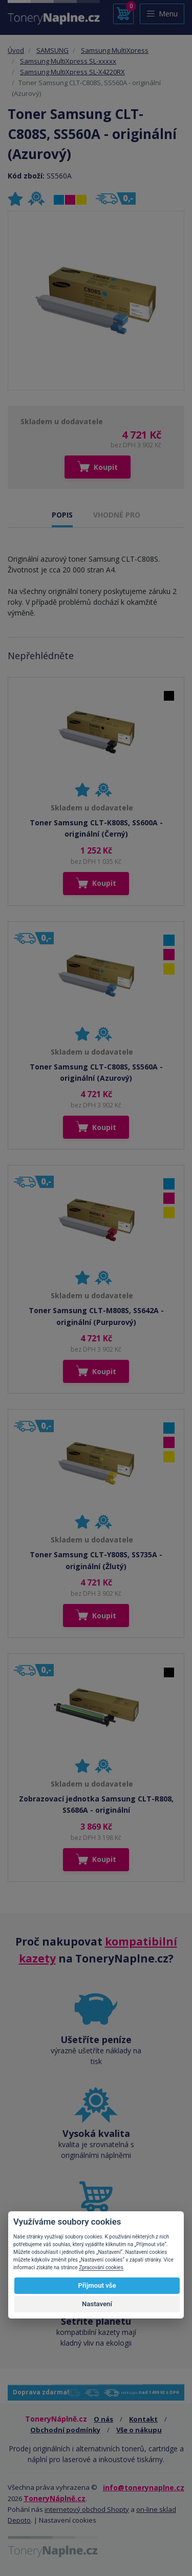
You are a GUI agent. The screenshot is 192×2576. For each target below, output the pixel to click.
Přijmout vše (97, 2285)
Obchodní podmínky (65, 2429)
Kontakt (143, 2419)
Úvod (16, 50)
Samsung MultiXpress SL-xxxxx (68, 61)
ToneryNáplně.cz (55, 2498)
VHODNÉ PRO (116, 515)
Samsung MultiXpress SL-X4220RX (72, 71)
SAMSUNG (52, 50)
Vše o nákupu (139, 2429)
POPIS (62, 515)
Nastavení (97, 2304)
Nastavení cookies (67, 2520)
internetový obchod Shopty (87, 2509)
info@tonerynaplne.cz (143, 2487)
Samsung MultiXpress (114, 50)
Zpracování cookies (101, 2267)
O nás (103, 2419)
